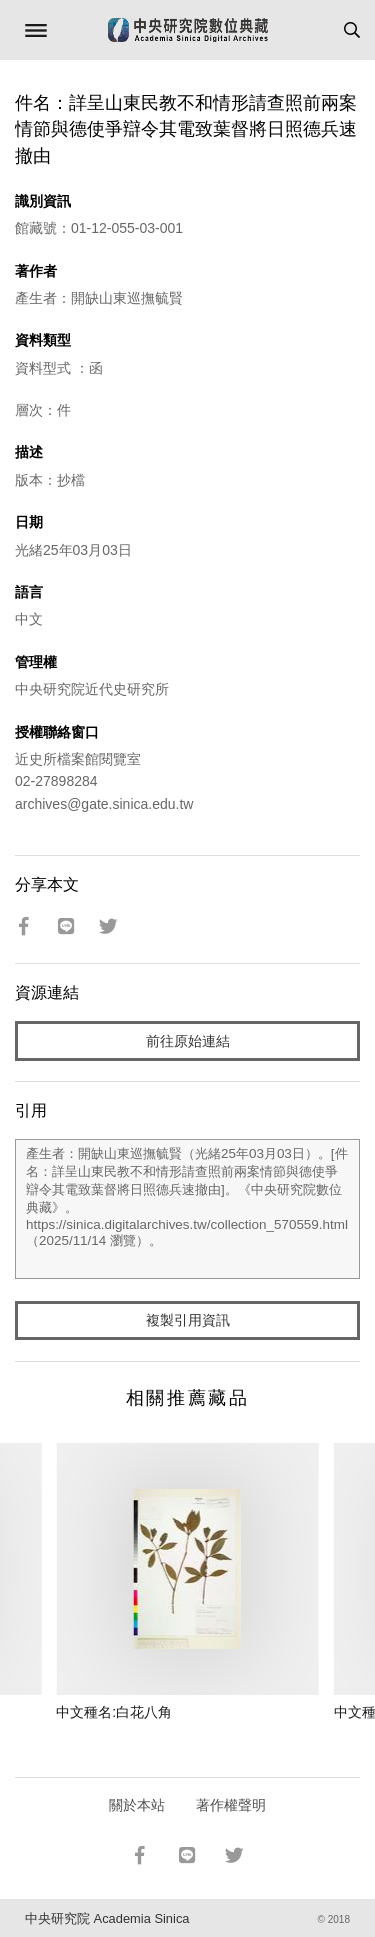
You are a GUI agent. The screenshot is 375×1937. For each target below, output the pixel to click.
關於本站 (137, 1805)
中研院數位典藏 (188, 30)
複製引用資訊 (188, 1320)
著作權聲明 (231, 1805)
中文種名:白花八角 (114, 1712)
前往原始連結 (188, 1041)
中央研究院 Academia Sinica (107, 1918)
